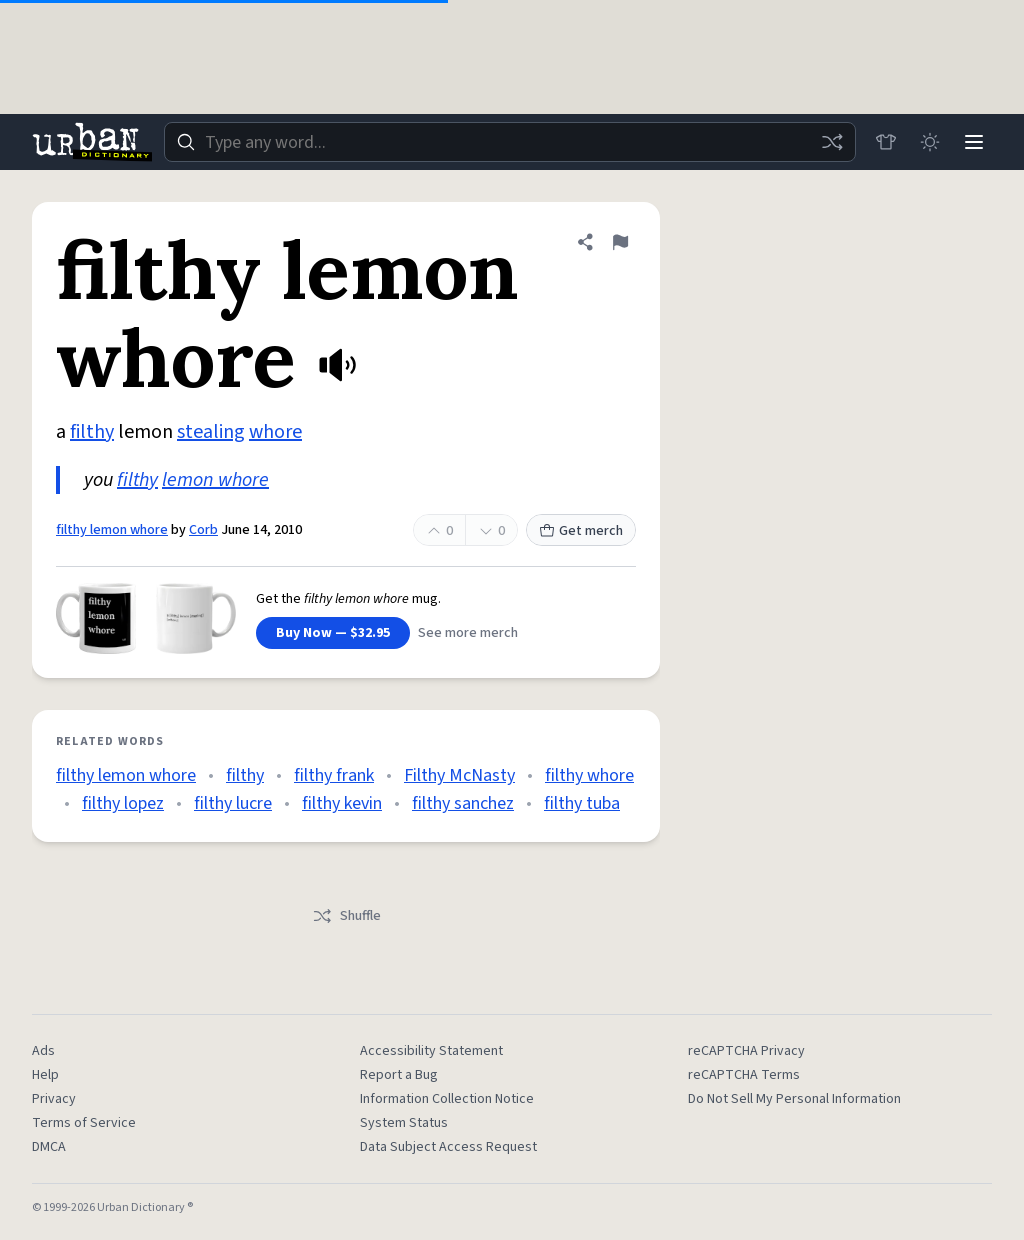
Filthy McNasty (459, 775)
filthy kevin (342, 803)
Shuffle (346, 916)
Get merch (581, 531)
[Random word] (832, 142)
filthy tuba (582, 803)
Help (45, 1075)
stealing (211, 432)
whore (275, 432)
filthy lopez (123, 803)
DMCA (49, 1147)
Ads (43, 1051)
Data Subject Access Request (448, 1147)
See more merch (468, 633)
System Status (404, 1123)
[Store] (886, 142)
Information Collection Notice (447, 1099)
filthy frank (334, 775)
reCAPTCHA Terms (744, 1075)
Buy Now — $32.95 (333, 633)
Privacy (54, 1099)
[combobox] (510, 142)
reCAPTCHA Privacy (746, 1051)
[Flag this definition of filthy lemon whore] (620, 242)
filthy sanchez (463, 803)
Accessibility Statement (431, 1051)
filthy (92, 432)
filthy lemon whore (112, 530)
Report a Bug (399, 1075)
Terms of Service (84, 1123)
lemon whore (215, 480)
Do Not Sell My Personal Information (794, 1099)
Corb (203, 530)
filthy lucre (233, 803)
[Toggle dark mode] (930, 142)
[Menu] (974, 142)
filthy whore (589, 775)
